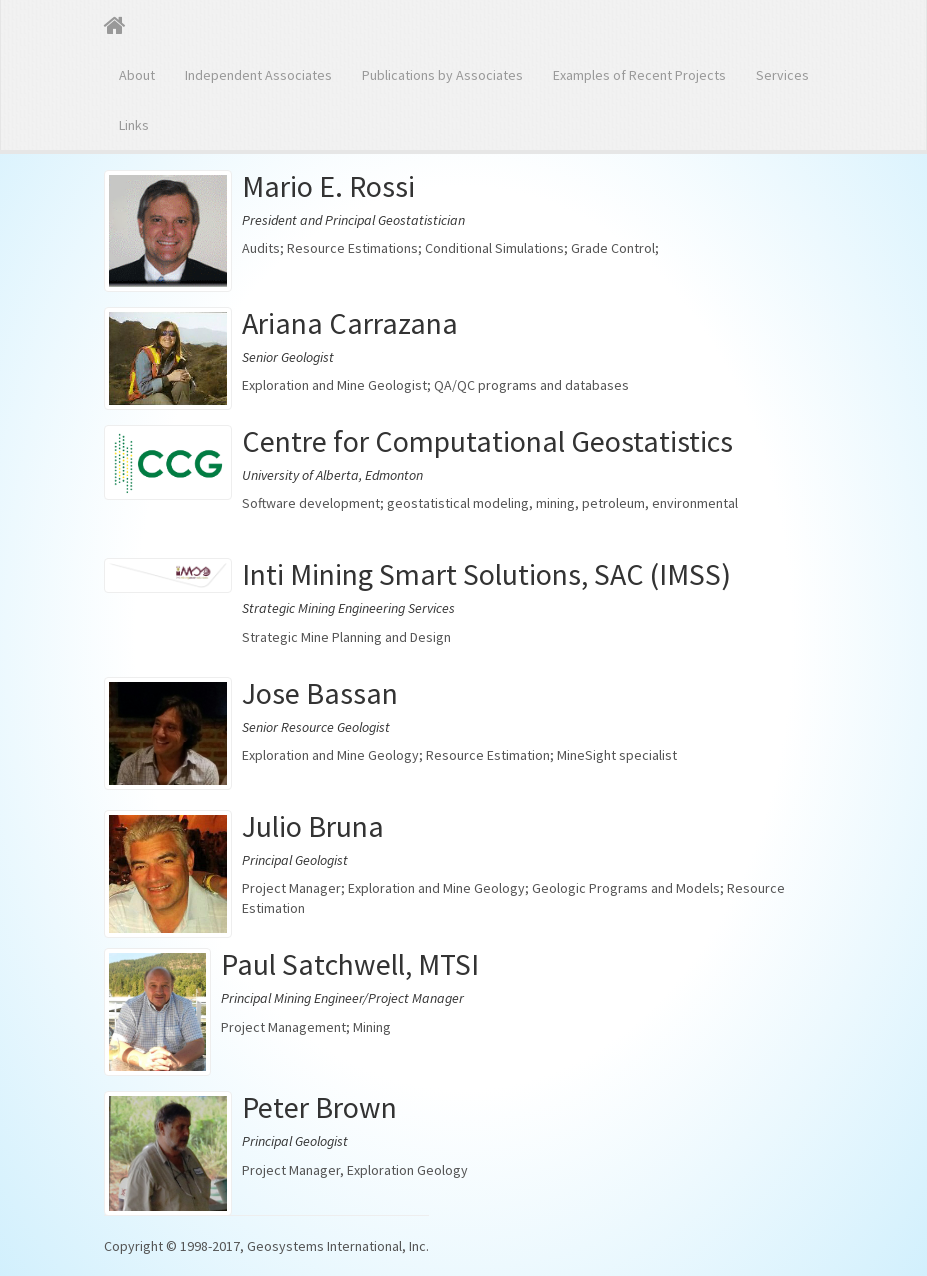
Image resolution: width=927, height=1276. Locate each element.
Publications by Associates (442, 75)
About (137, 75)
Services (782, 75)
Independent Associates (258, 75)
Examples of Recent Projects (639, 75)
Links (134, 125)
